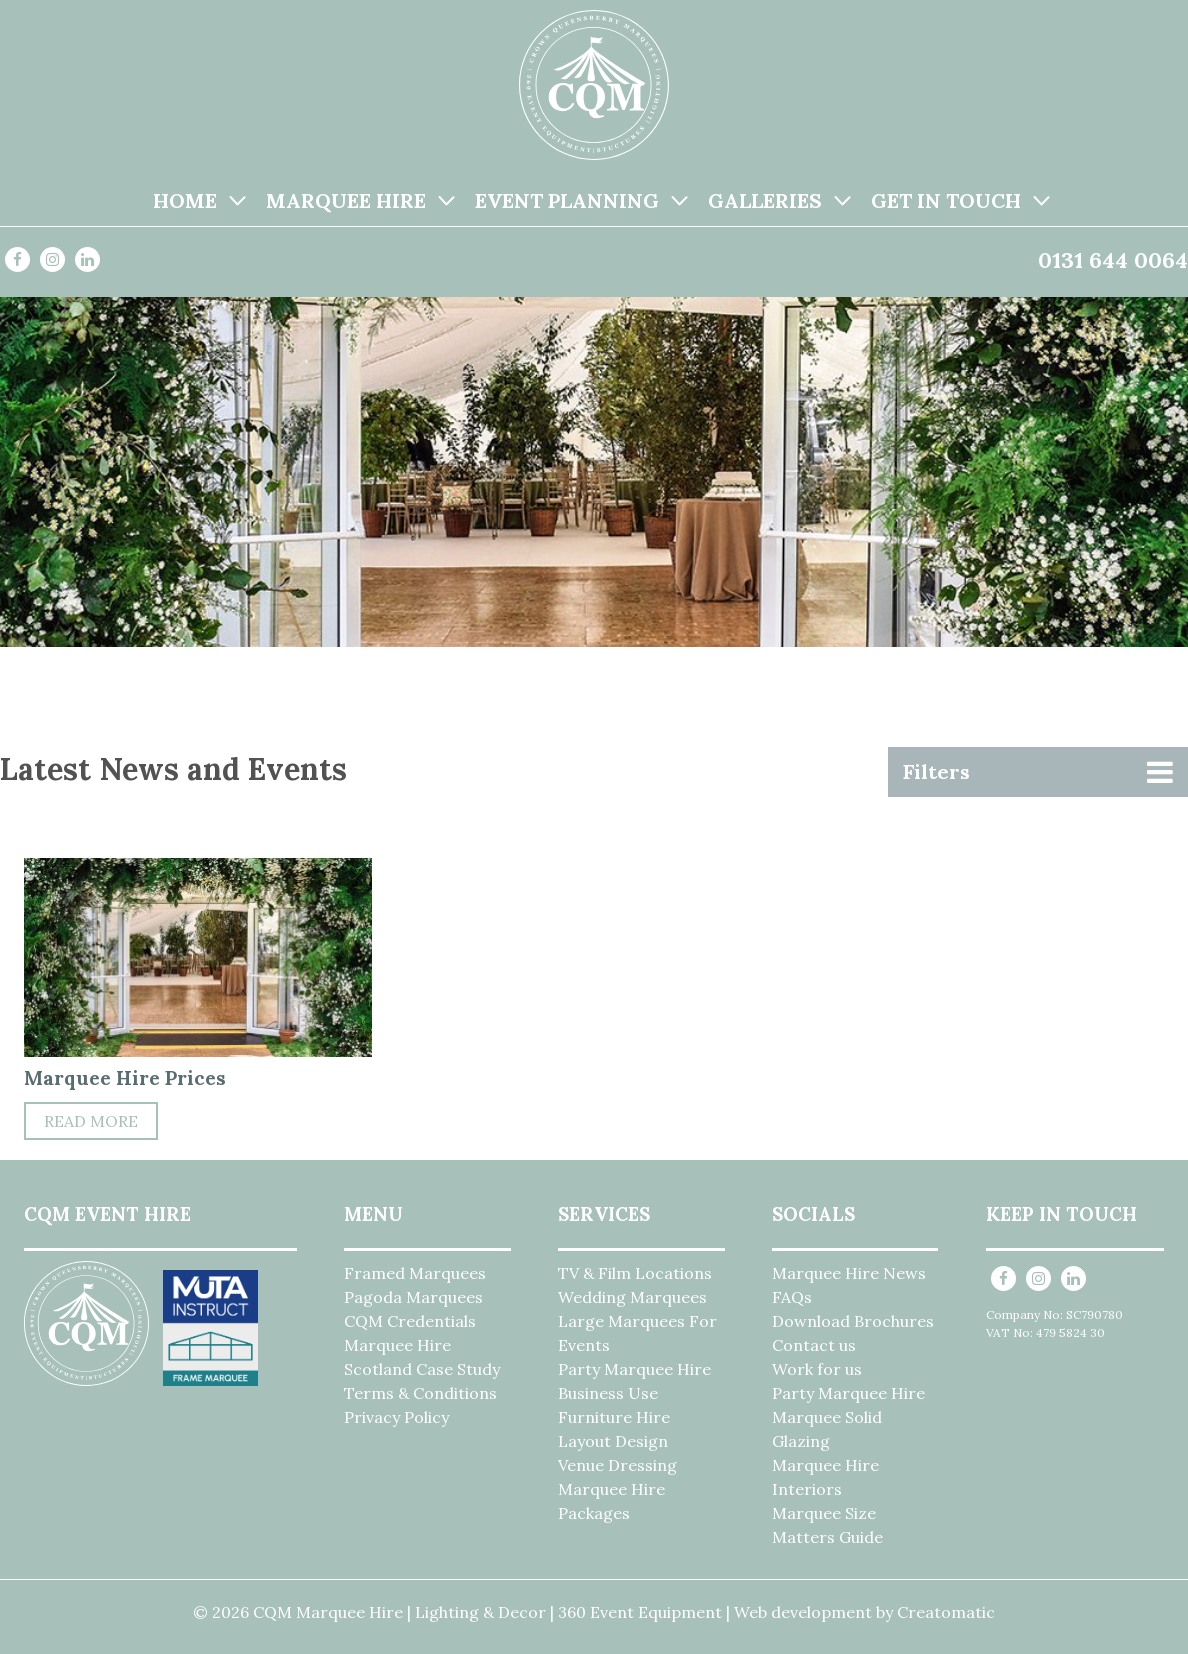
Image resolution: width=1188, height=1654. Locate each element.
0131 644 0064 (1113, 260)
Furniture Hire (614, 1417)
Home (185, 200)
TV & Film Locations (635, 1273)
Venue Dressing (617, 1465)
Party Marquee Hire (634, 1369)
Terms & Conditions (420, 1393)
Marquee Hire (346, 200)
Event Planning (567, 200)
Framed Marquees (415, 1273)
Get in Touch (946, 200)
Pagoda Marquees (413, 1297)
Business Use (608, 1393)
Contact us (814, 1345)
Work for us (817, 1369)
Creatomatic (946, 1612)
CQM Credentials (410, 1321)
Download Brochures (853, 1321)
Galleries (765, 200)
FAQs (792, 1297)
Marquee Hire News (849, 1273)
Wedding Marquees (632, 1297)
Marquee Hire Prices (125, 1077)
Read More (91, 1121)
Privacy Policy (396, 1417)
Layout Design (613, 1441)
